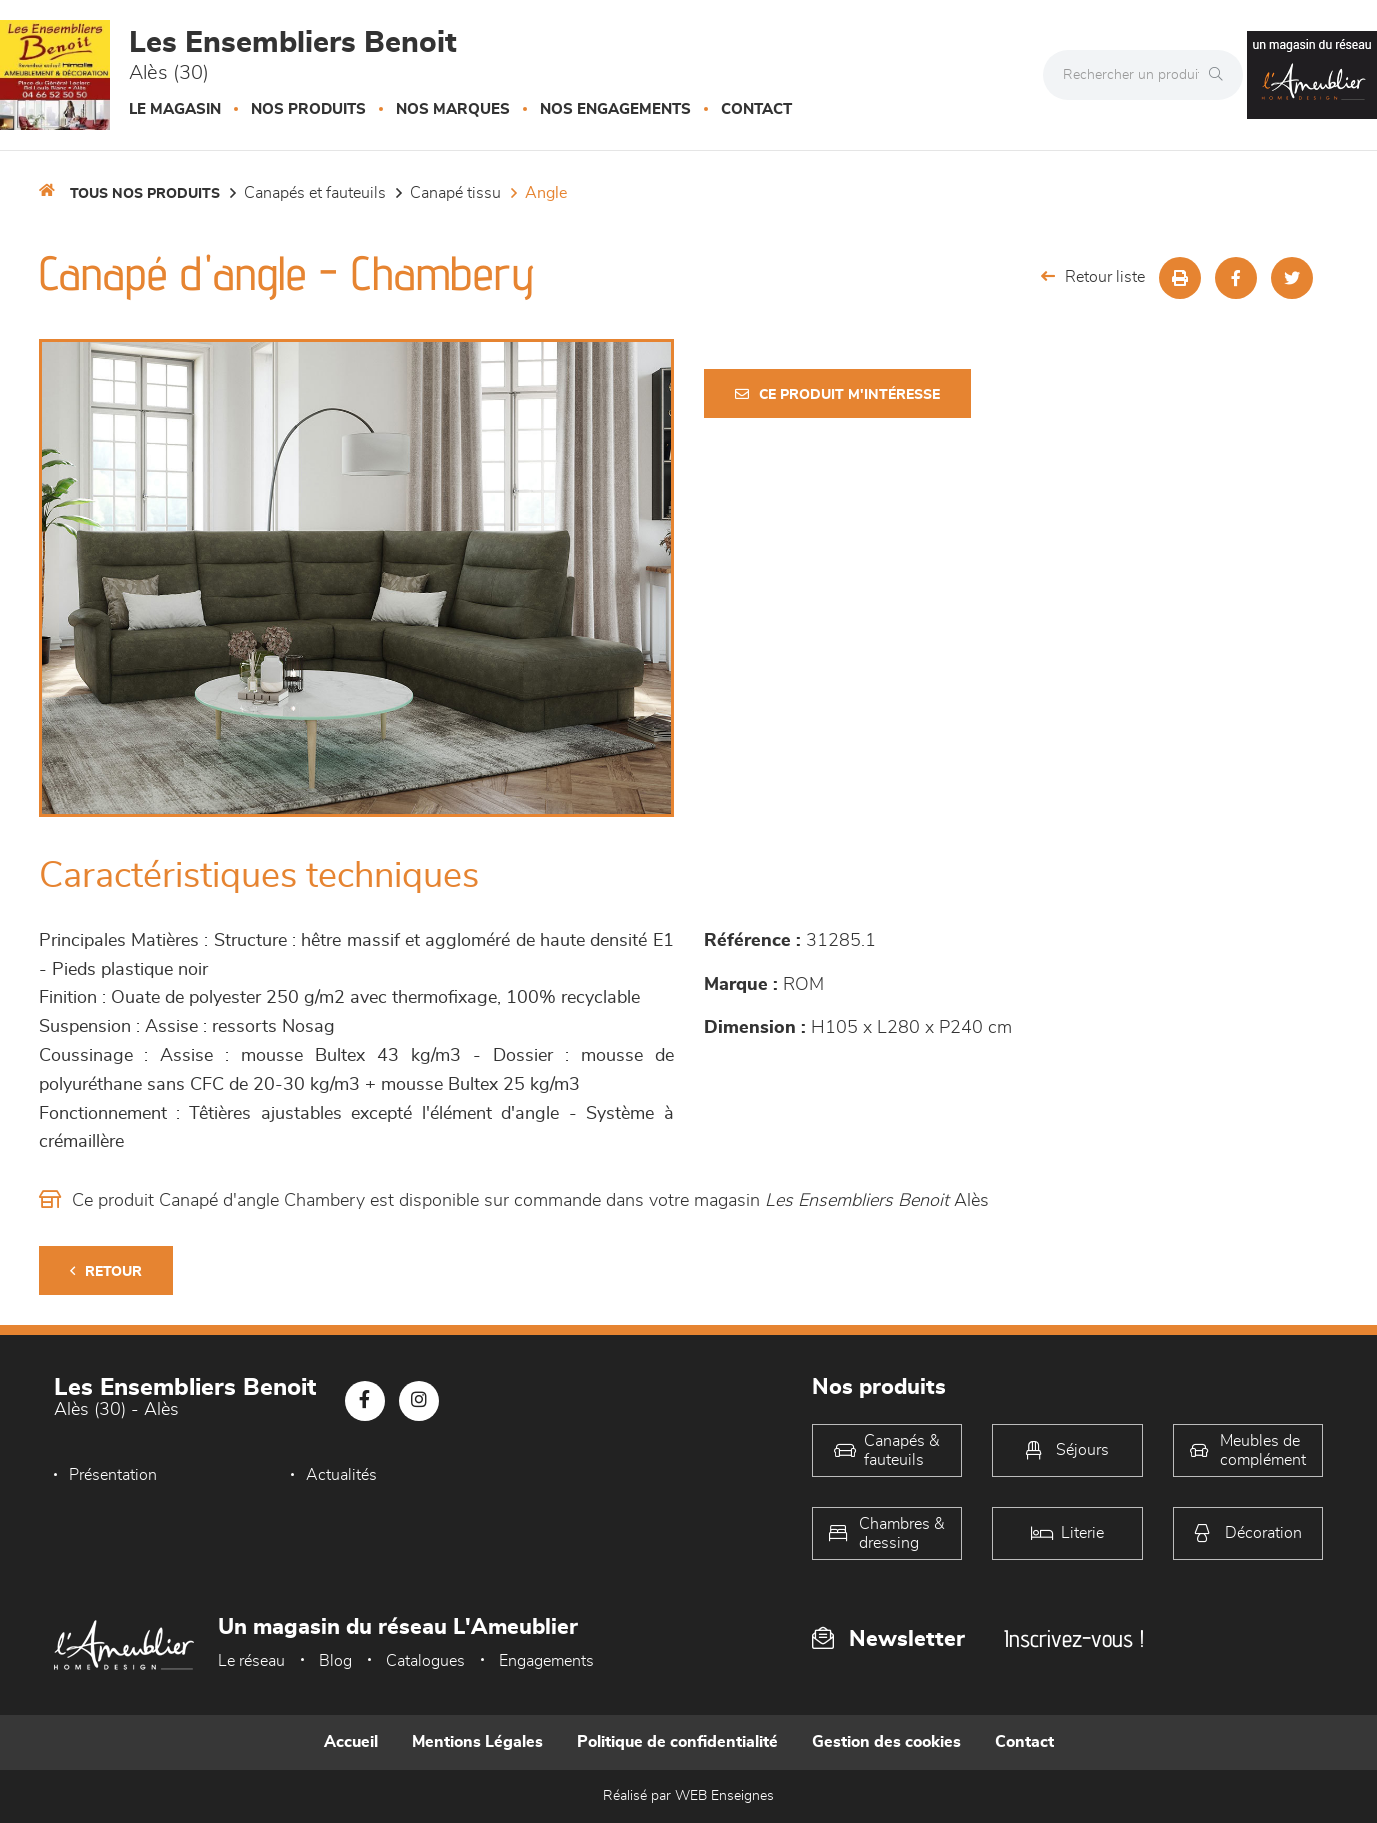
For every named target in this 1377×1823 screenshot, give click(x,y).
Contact (756, 109)
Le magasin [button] (175, 109)
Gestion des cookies (886, 1742)
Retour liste (1093, 276)
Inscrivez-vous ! (1074, 1638)
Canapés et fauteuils (315, 193)
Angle (546, 193)
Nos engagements (615, 109)
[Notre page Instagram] (419, 1401)
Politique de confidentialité (677, 1742)
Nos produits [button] (308, 109)
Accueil (351, 1742)
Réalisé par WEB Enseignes (688, 1796)
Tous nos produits (145, 194)
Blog (335, 1661)
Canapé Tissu (455, 193)
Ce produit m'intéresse (837, 394)
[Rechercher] (1221, 75)
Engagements (546, 1661)
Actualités (341, 1475)
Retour (106, 1271)
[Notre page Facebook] (365, 1401)
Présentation (113, 1475)
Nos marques (453, 109)
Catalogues (425, 1661)
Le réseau (251, 1661)
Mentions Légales (477, 1742)
